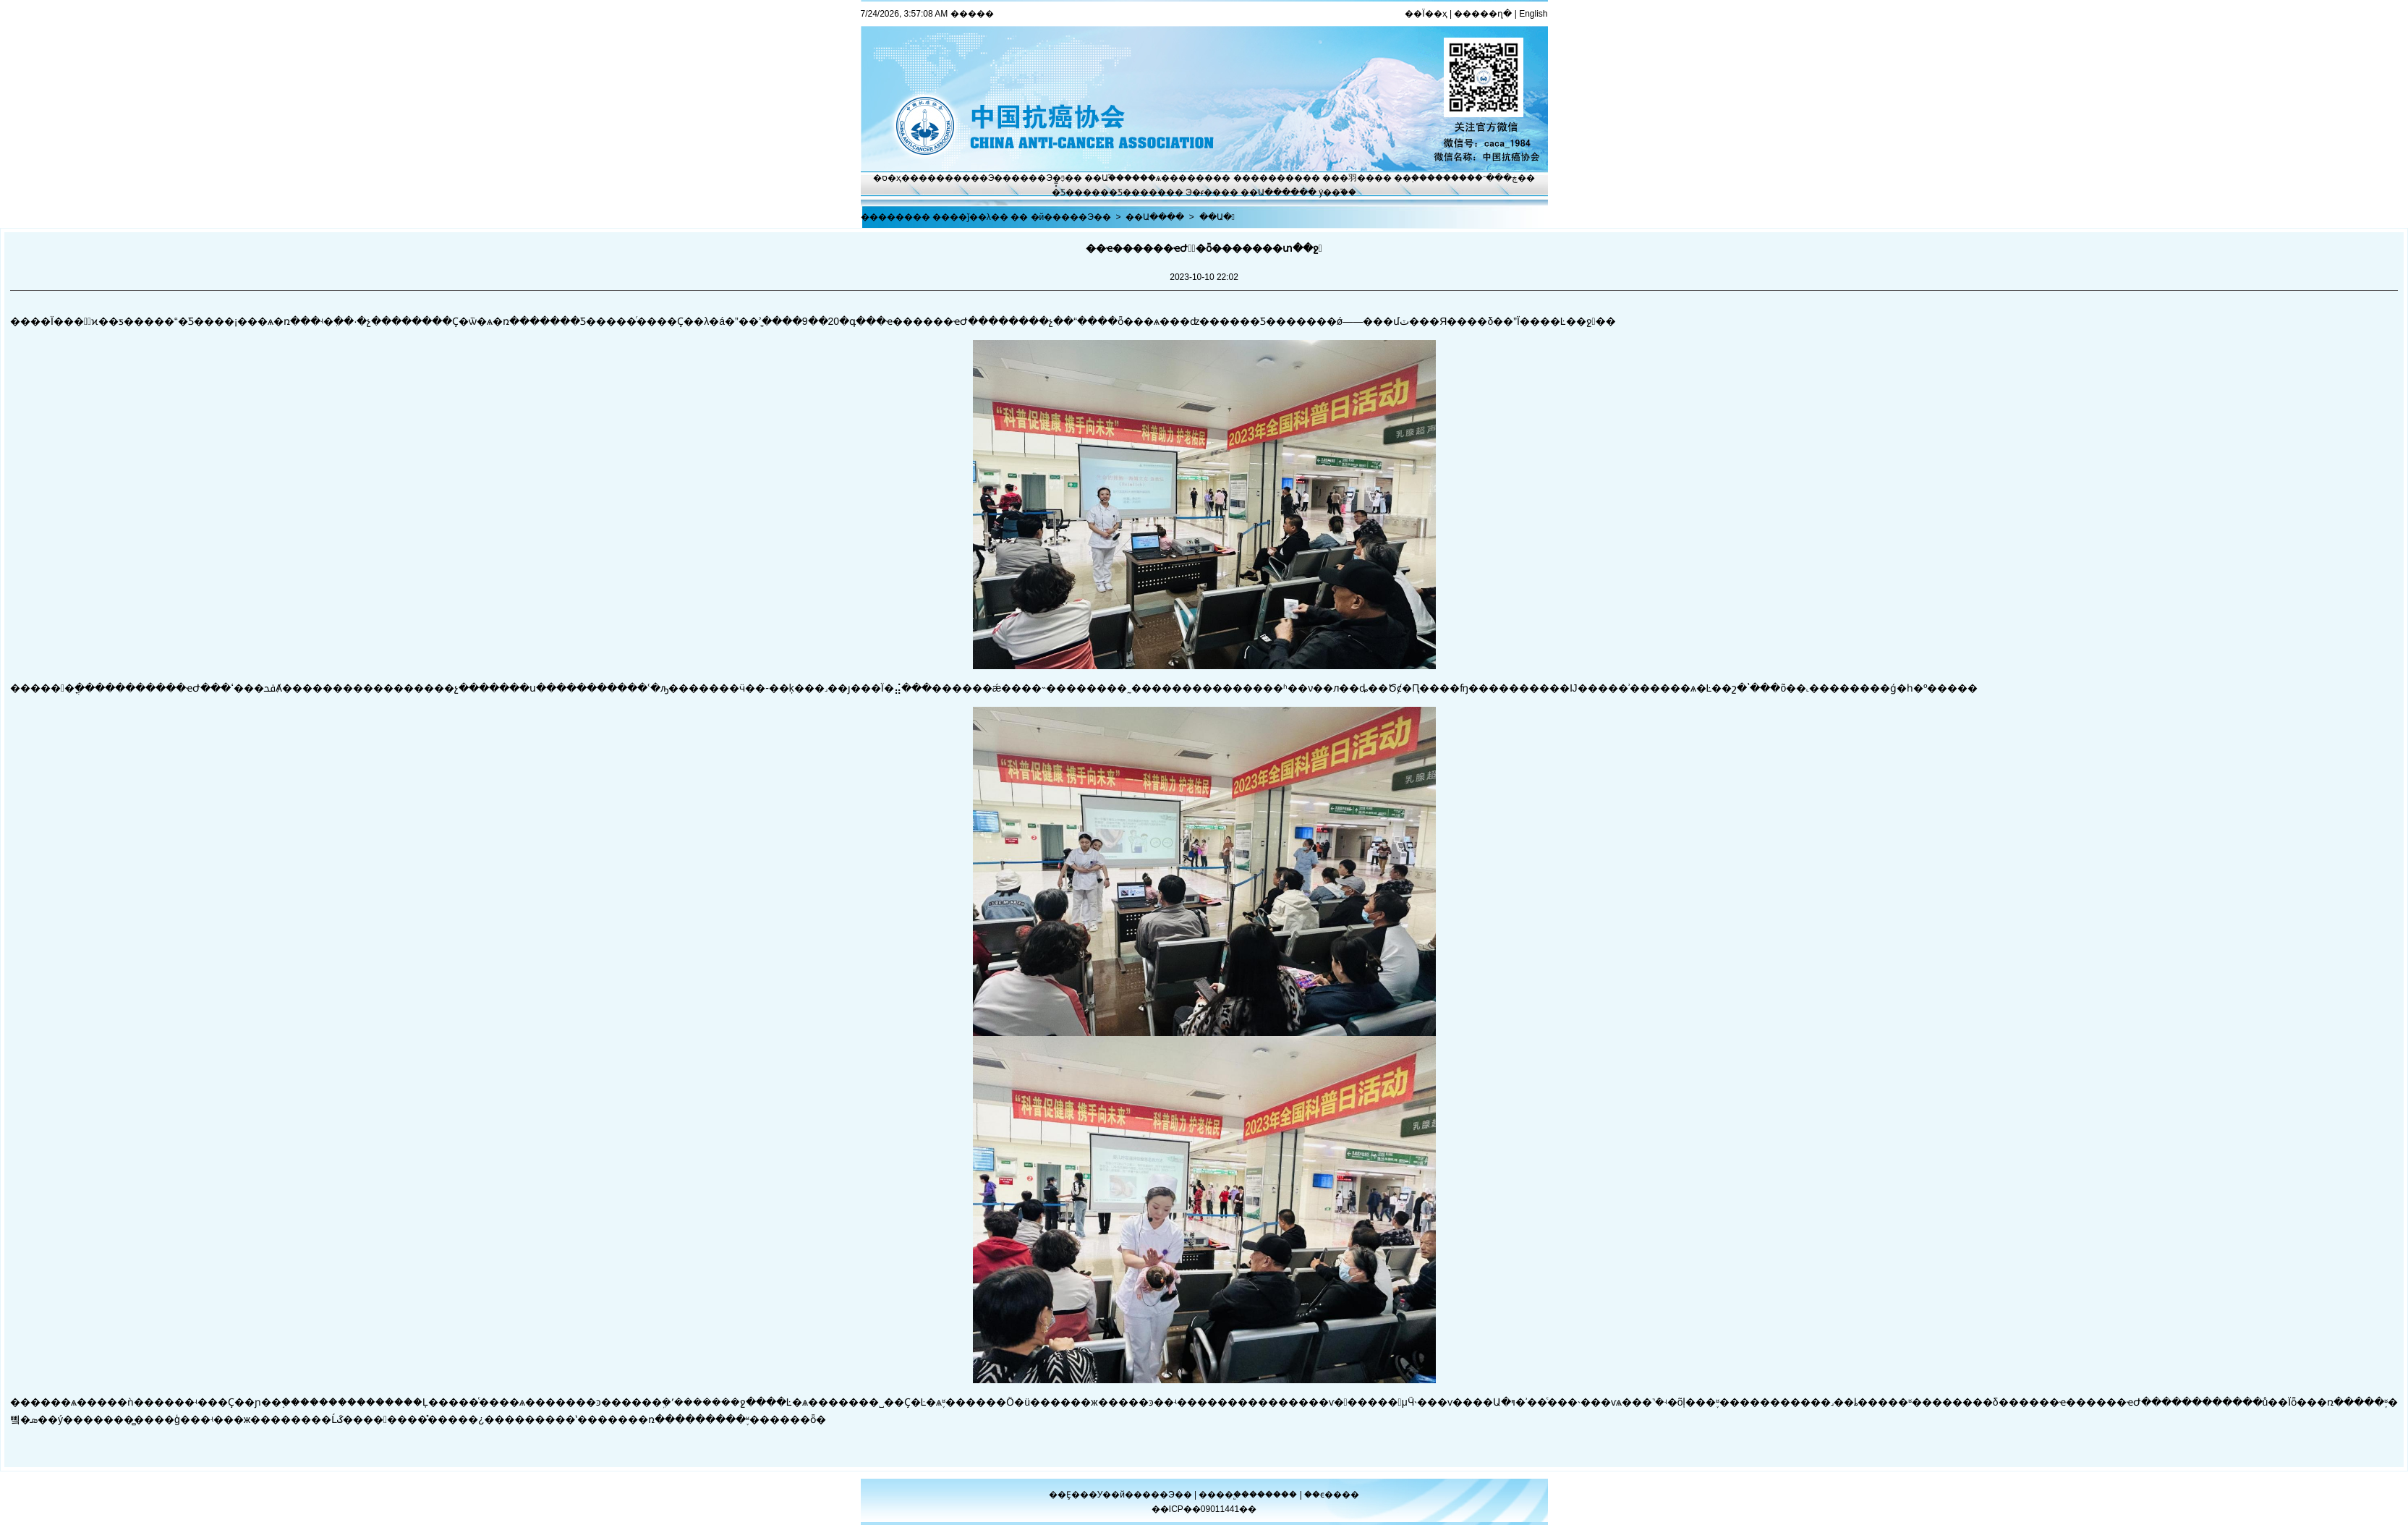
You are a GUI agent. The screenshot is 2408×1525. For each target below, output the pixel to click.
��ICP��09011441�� (1204, 1509)
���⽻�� (1348, 178)
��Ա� (1217, 217)
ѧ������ (1184, 178)
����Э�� (982, 178)
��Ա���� (1270, 192)
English (1533, 14)
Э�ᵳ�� (1203, 192)
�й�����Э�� (1071, 217)
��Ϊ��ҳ (1426, 14)
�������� (1268, 178)
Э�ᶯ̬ (1055, 178)
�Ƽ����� (1137, 192)
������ (1274, 1495)
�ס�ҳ (887, 178)
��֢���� (1418, 178)
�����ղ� (1483, 14)
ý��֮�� (1337, 192)
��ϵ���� (1331, 1495)
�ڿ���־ (1496, 178)
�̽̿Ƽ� (1063, 192)
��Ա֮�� (1104, 178)
